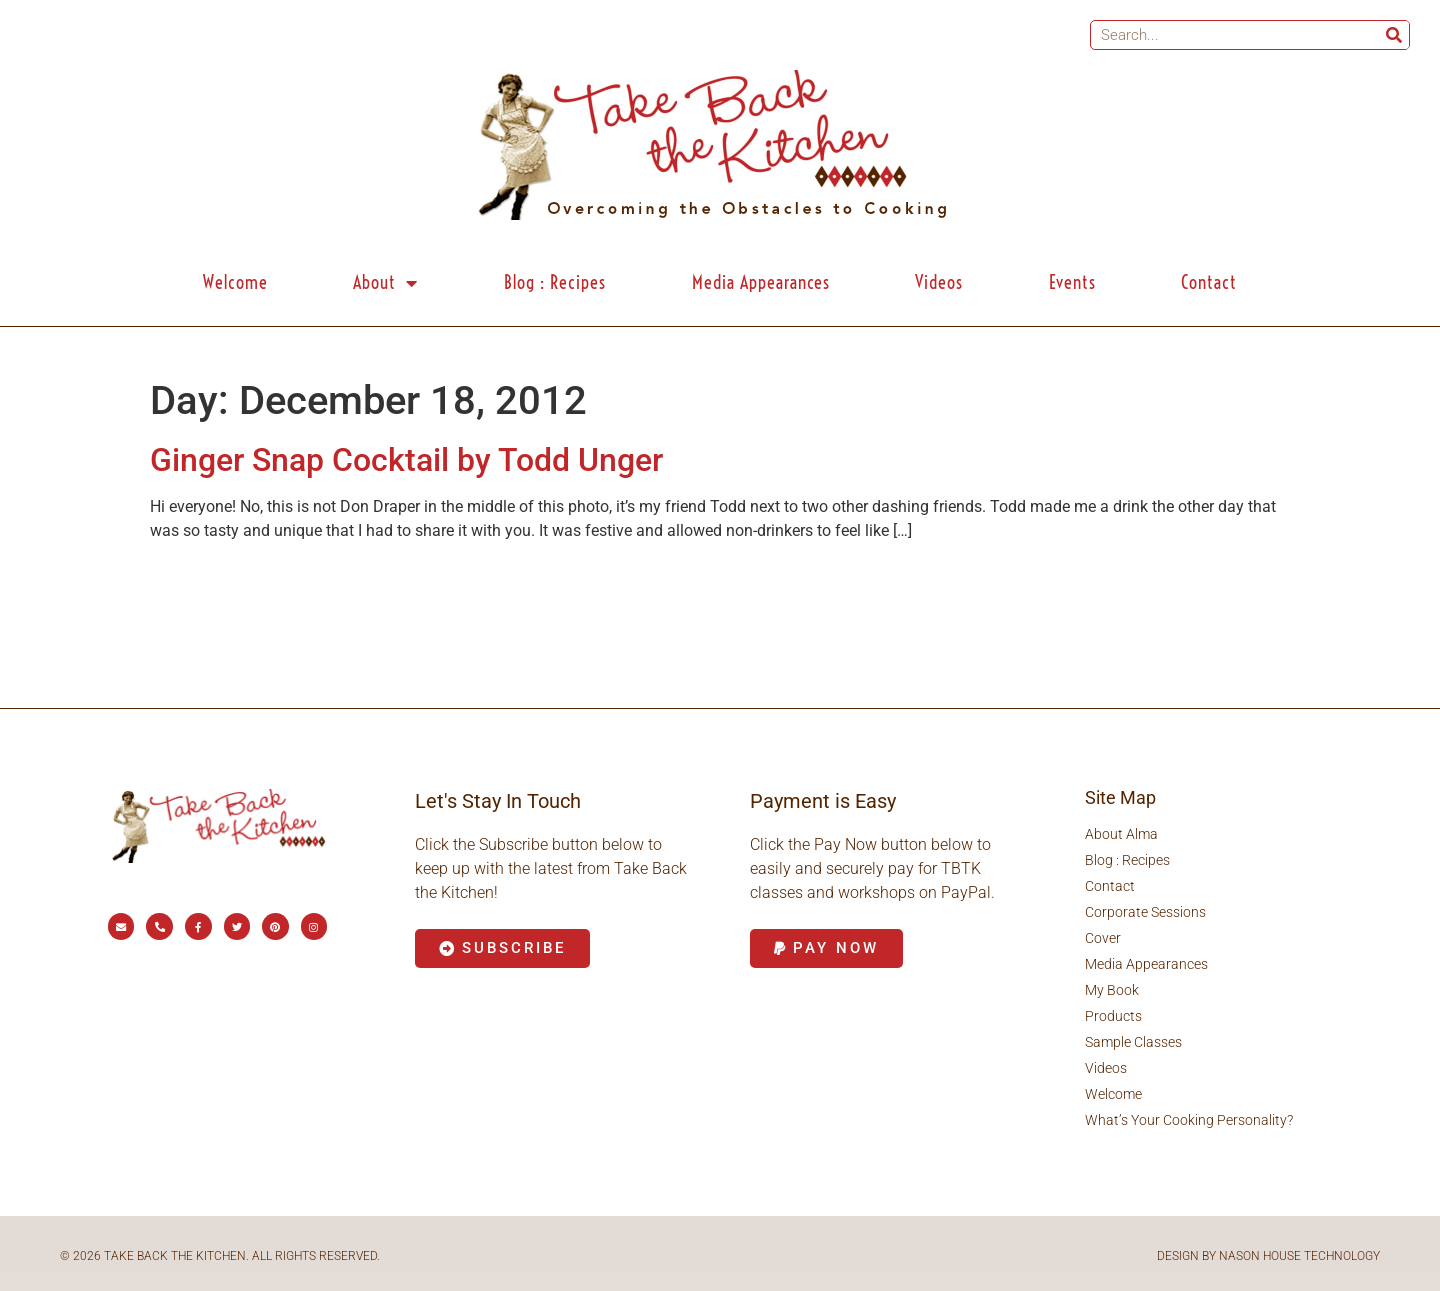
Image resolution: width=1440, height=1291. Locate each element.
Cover (1103, 938)
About (385, 283)
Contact (1209, 282)
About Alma (1121, 834)
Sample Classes (1133, 1042)
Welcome (235, 282)
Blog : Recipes (555, 282)
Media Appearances (761, 282)
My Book (1112, 990)
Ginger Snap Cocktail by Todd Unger (406, 460)
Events (1072, 282)
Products (1113, 1016)
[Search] (1394, 35)
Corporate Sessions (1145, 912)
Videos (939, 282)
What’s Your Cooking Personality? (1189, 1120)
